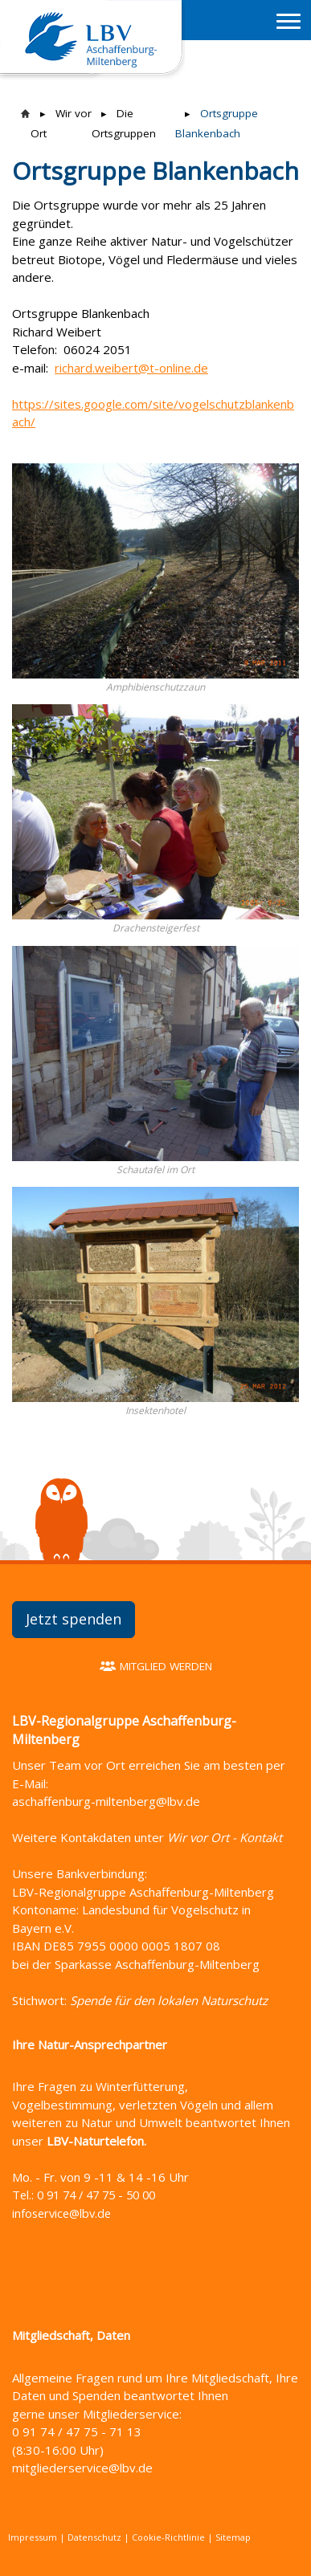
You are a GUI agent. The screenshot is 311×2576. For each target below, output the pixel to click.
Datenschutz (94, 2537)
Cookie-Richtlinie (168, 2537)
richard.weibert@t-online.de (131, 368)
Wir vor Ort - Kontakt (224, 1837)
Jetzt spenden (73, 1618)
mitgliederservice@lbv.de (82, 2468)
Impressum (32, 2537)
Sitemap (233, 2537)
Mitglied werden (166, 1666)
